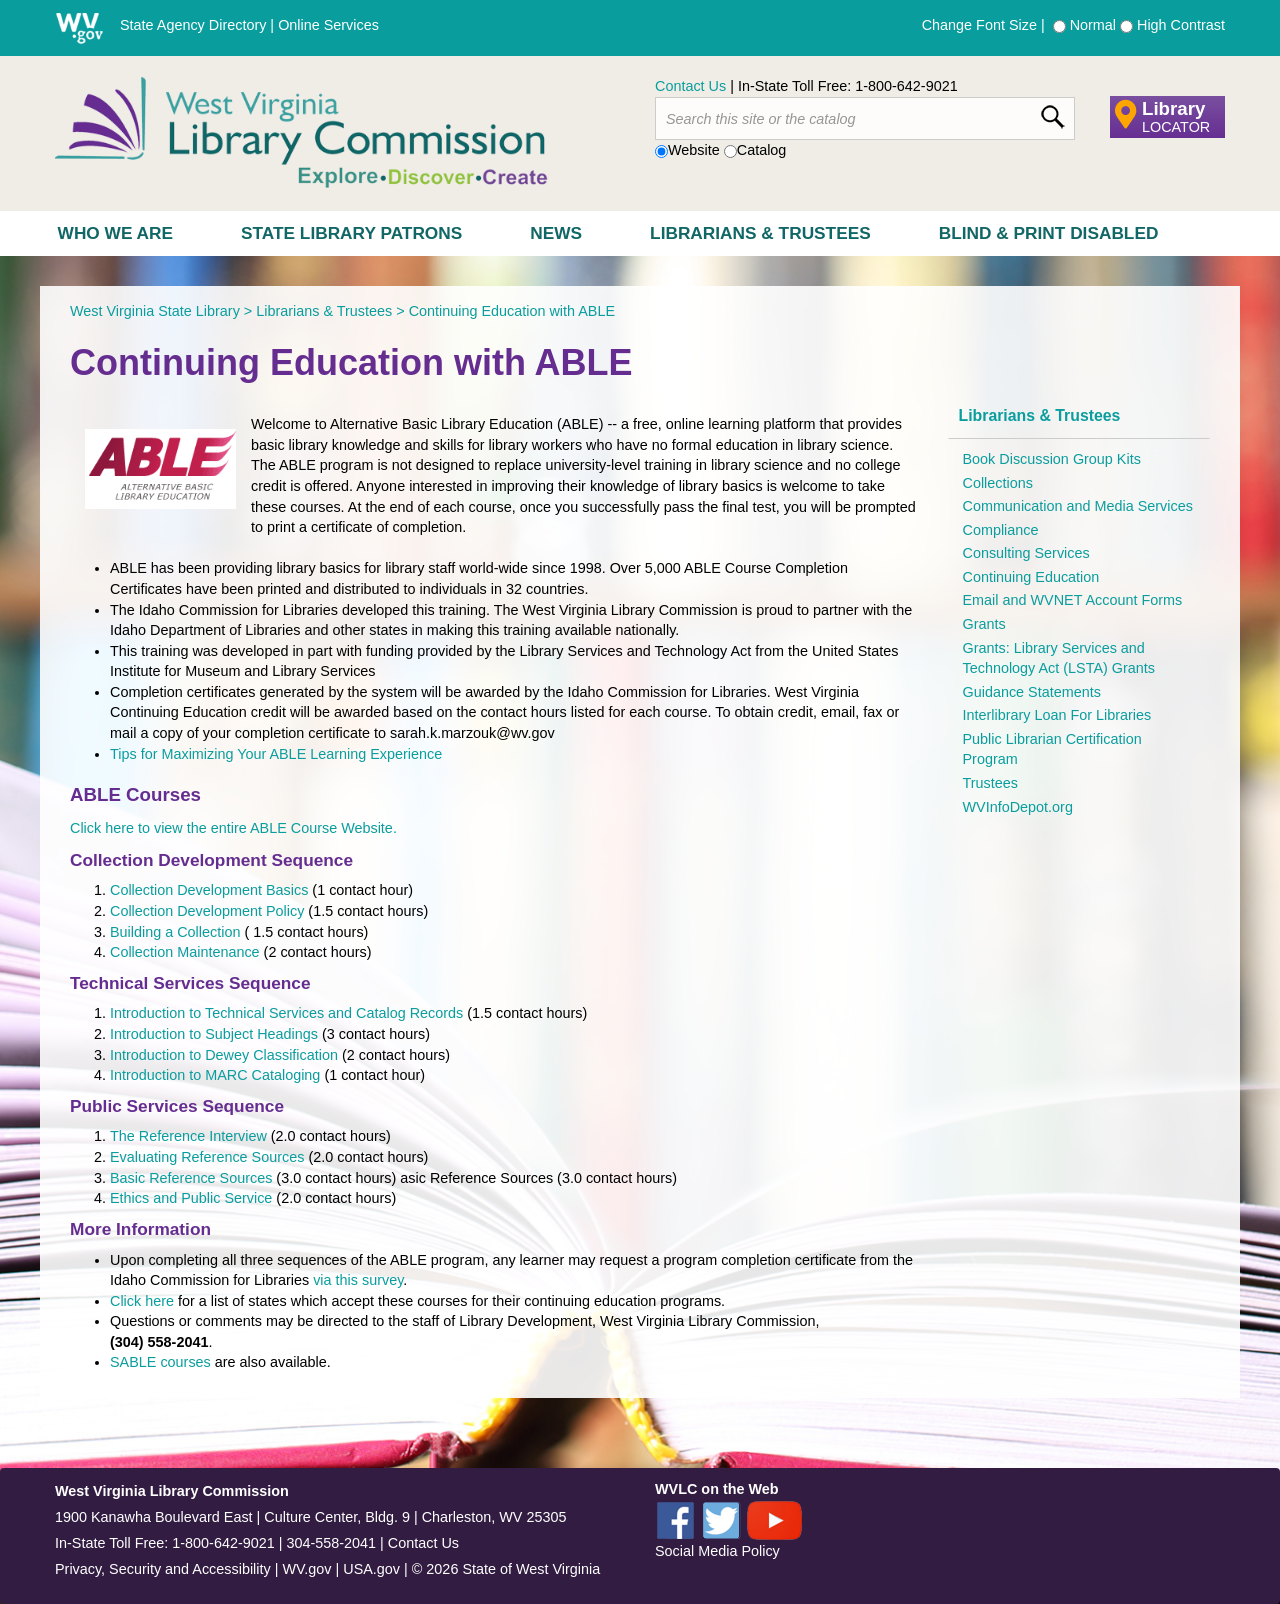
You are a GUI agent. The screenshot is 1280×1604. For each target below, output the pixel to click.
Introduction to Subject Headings (214, 1034)
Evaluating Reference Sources (207, 1157)
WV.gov (306, 1569)
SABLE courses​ (160, 1362)
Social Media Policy (717, 1551)
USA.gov (371, 1569)
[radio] (1059, 26)
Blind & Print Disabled (1049, 233)
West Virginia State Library (155, 311)
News (556, 233)
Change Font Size (979, 25)
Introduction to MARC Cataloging (217, 1075)
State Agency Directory (193, 25)
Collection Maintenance (185, 952)
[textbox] (865, 119)
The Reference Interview (188, 1136)
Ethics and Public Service (191, 1198)
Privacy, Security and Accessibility (163, 1569)
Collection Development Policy (207, 911)
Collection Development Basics (209, 890)
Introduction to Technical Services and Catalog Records (286, 1013)
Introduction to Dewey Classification (224, 1055)
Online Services (328, 25)
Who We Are (115, 233)
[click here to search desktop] (1052, 113)
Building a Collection (175, 932)
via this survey (358, 1280)
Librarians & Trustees (760, 233)
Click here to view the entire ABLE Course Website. (233, 828)
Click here (142, 1301)
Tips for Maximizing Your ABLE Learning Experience (278, 754)
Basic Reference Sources (191, 1178)
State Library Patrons (351, 233)
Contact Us (690, 86)
